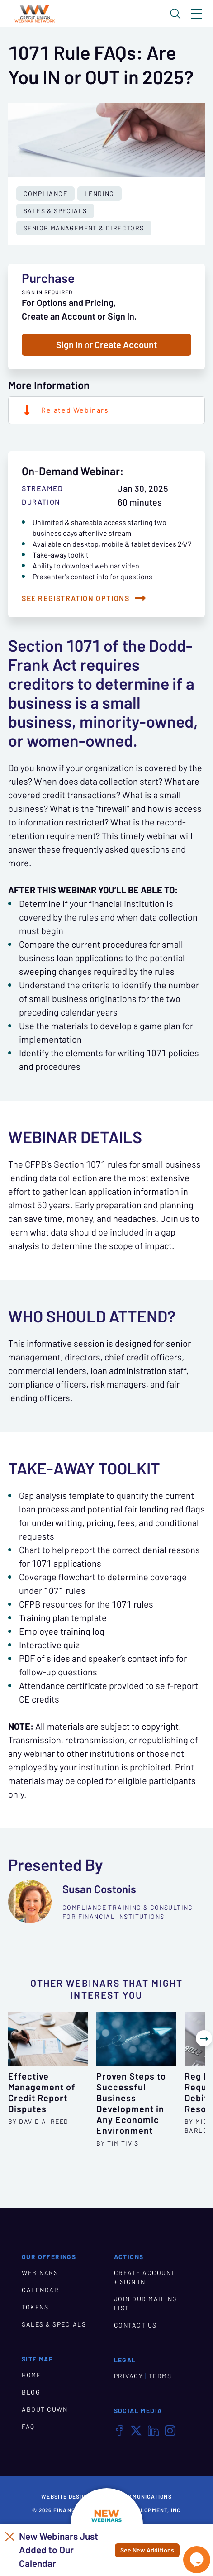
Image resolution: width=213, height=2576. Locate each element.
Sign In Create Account (106, 345)
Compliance (45, 194)
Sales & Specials (55, 211)
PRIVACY (128, 2375)
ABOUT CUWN (44, 2409)
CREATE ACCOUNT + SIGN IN (144, 2276)
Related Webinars (75, 410)
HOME (31, 2374)
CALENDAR (40, 2289)
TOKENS (35, 2306)
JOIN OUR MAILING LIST (145, 2302)
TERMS (160, 2375)
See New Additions (147, 2550)
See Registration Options (75, 598)
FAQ (28, 2426)
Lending (99, 194)
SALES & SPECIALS (54, 2323)
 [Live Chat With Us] (196, 2559)
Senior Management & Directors (84, 228)
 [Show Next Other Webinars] (204, 2038)
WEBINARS (40, 2272)
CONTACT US (135, 2324)
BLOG (31, 2391)
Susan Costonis (99, 1889)
